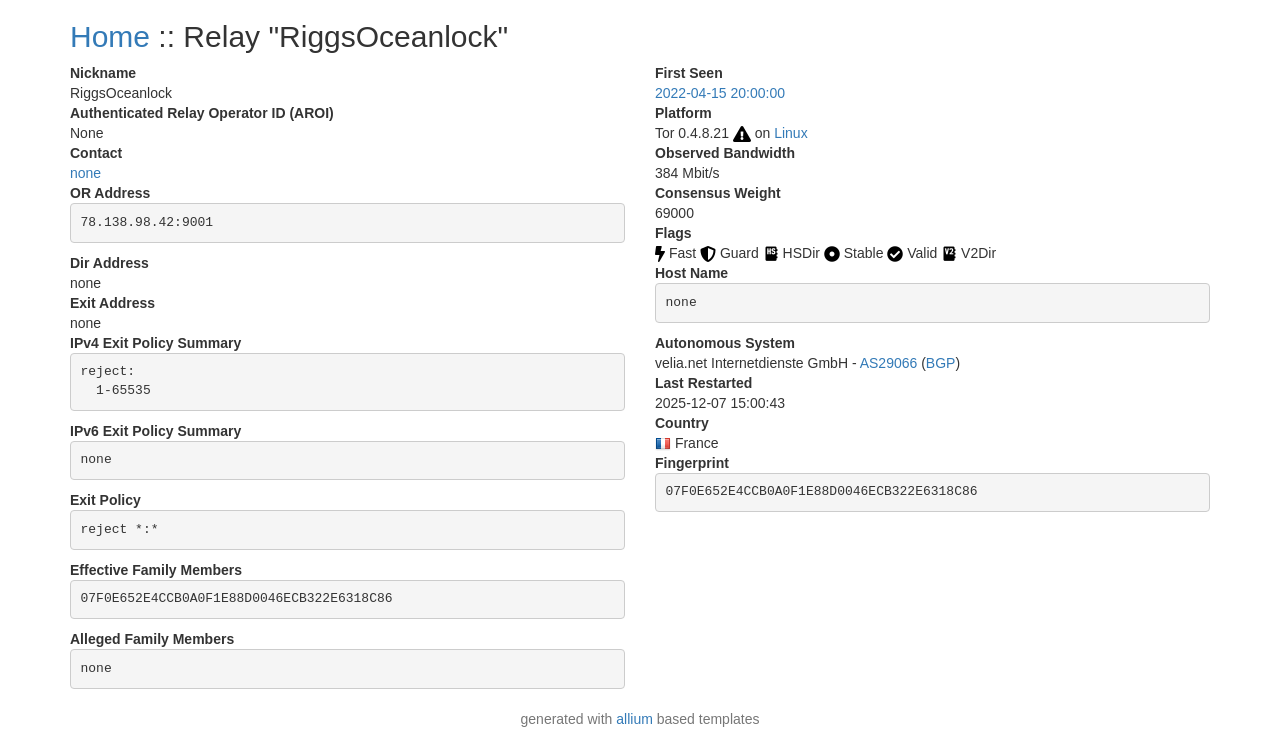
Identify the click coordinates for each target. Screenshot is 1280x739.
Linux (790, 133)
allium (634, 719)
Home (110, 36)
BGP (941, 363)
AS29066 (889, 363)
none (85, 173)
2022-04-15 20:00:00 (720, 93)
